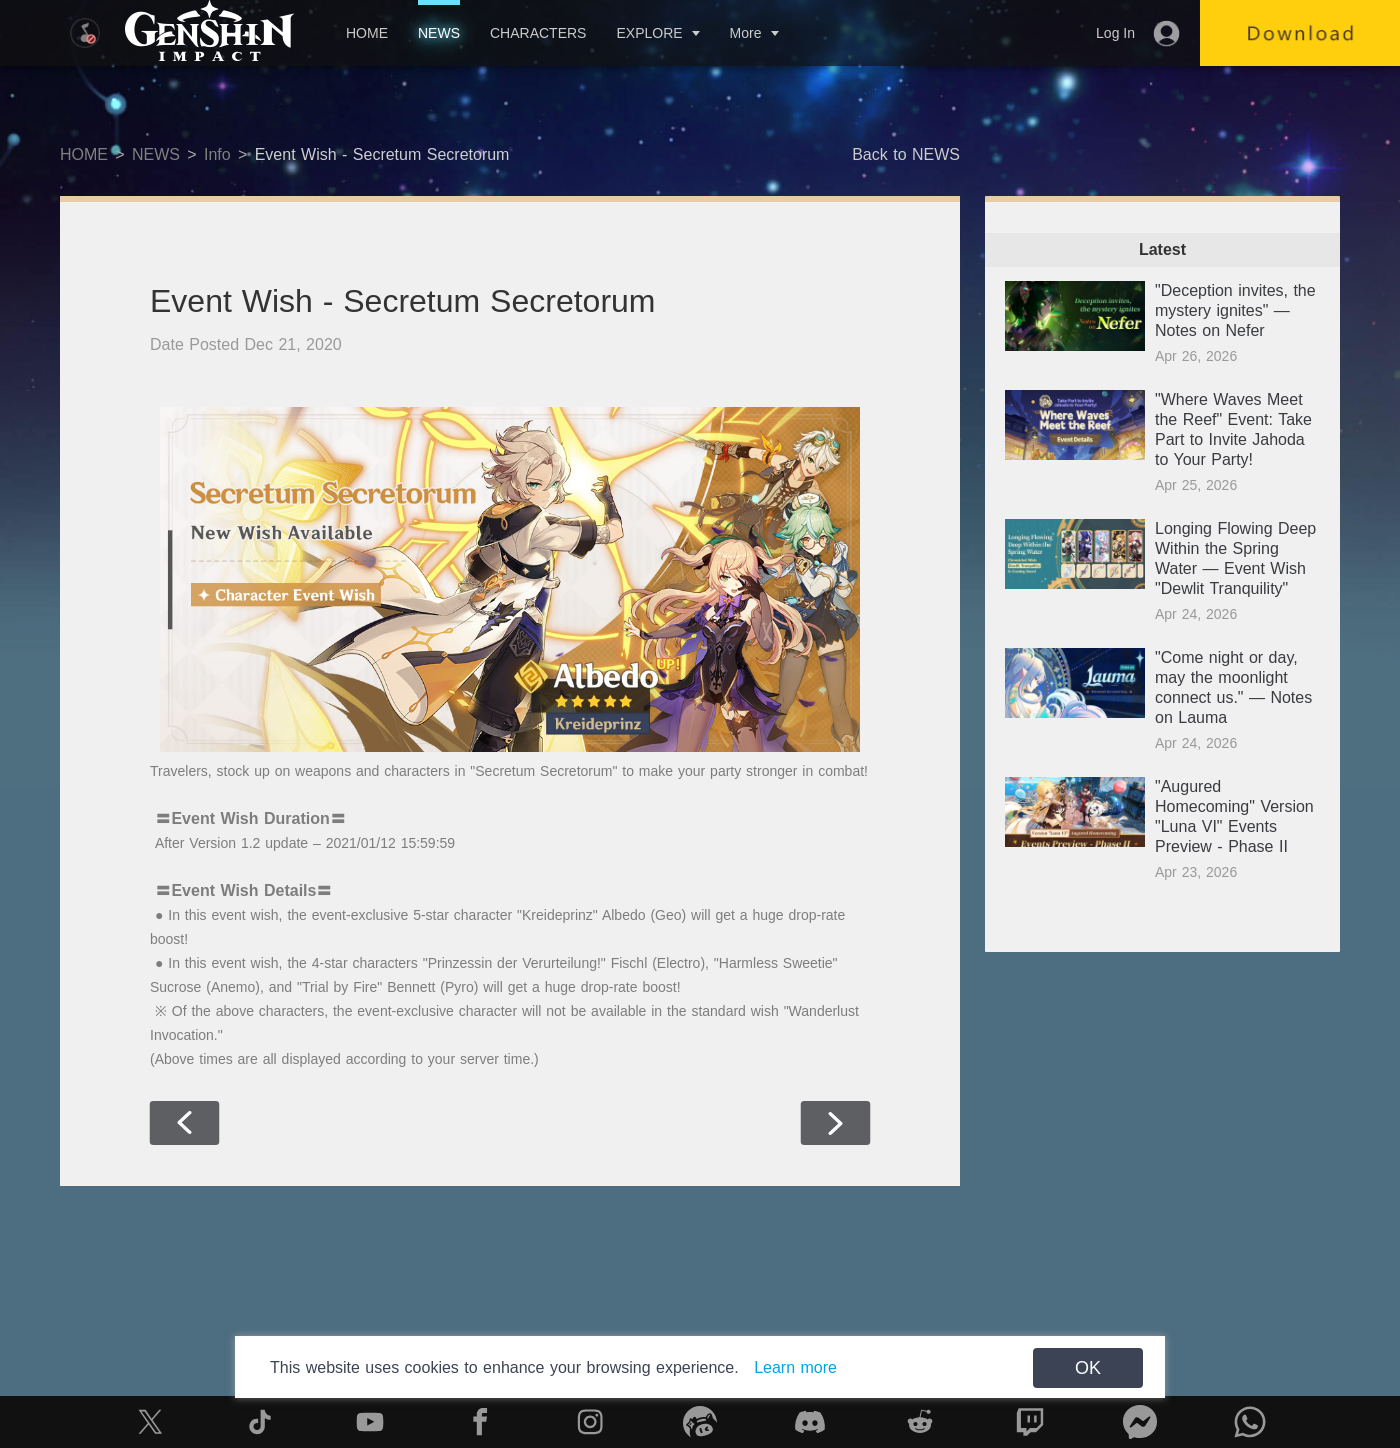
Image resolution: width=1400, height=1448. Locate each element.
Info (217, 154)
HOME (367, 33)
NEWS (439, 33)
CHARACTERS (538, 33)
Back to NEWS (906, 154)
